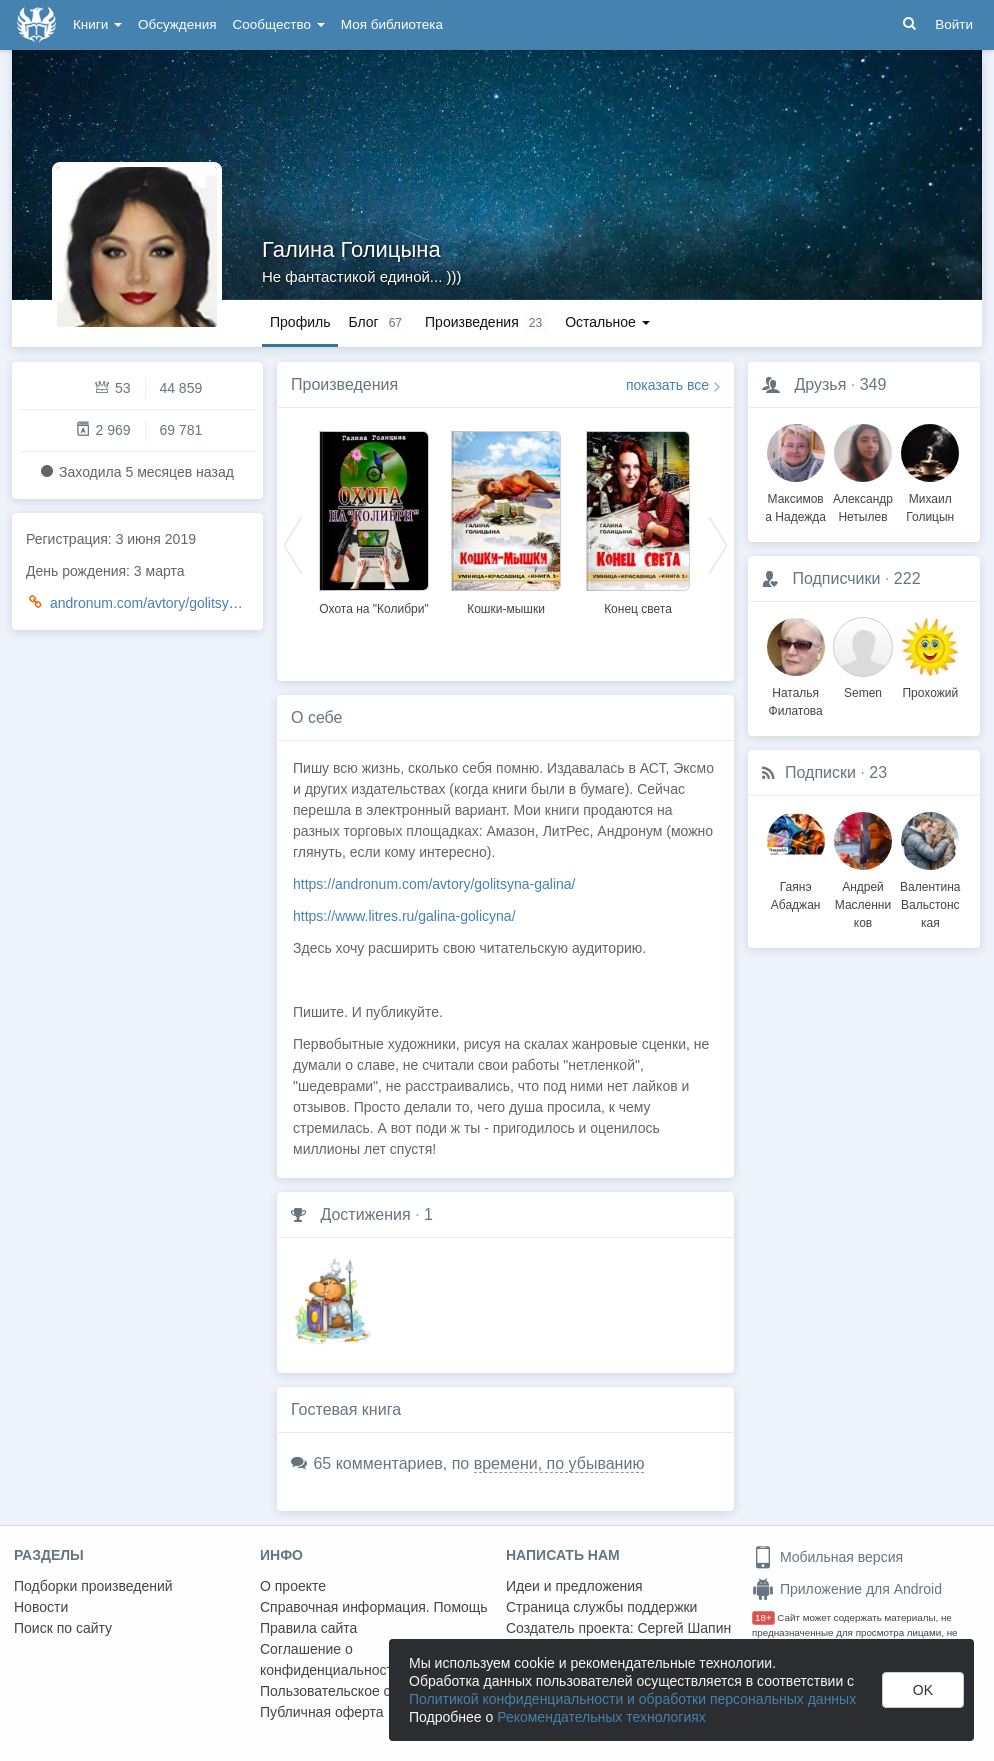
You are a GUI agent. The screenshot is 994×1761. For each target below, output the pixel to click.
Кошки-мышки (506, 609)
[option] (374, 520)
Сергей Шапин (684, 1628)
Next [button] (718, 544)
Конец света (638, 609)
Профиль (300, 322)
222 (907, 578)
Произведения (344, 384)
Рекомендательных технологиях (601, 1717)
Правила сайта (308, 1628)
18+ (763, 1617)
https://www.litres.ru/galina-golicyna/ (404, 916)
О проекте (293, 1586)
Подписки (820, 772)
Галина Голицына (351, 249)
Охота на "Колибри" (373, 609)
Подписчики (836, 578)
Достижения (365, 1214)
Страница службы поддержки (601, 1607)
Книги (97, 24)
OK (923, 1690)
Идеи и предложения (574, 1586)
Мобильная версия (827, 1557)
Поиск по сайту (63, 1628)
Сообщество (279, 24)
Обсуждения (177, 24)
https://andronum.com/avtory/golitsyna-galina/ (434, 884)
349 (873, 384)
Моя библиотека (392, 24)
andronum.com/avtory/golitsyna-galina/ (170, 603)
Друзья (820, 384)
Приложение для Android (847, 1589)
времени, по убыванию (559, 1463)
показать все (667, 385)
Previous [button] (293, 544)
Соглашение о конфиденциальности (330, 1659)
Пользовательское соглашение (361, 1691)
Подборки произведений (93, 1586)
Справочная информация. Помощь (374, 1607)
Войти (954, 24)
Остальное (607, 322)
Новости (41, 1607)
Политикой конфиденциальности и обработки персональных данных (632, 1699)
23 (878, 772)
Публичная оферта (322, 1712)
